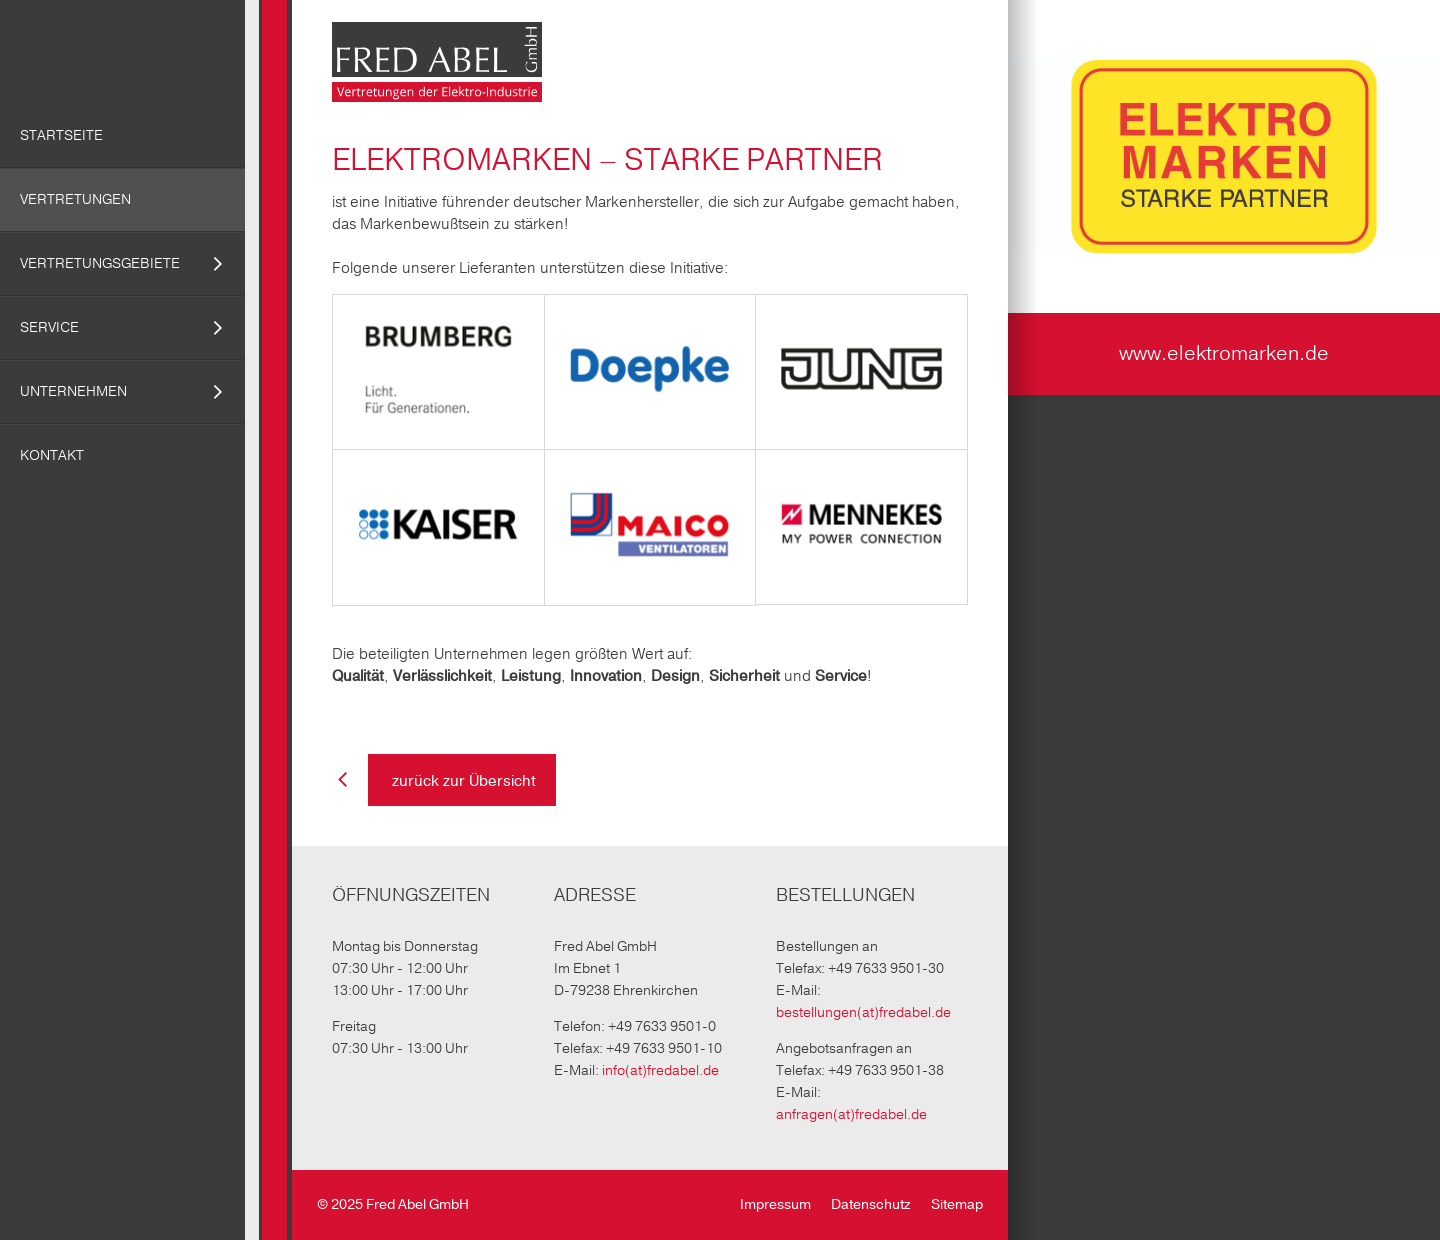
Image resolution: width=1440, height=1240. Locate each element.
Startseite (61, 135)
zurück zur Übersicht (462, 781)
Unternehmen (73, 391)
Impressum (775, 1204)
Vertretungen (75, 199)
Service (49, 327)
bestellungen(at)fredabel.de (863, 1012)
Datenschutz (871, 1204)
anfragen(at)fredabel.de (851, 1114)
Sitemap (957, 1204)
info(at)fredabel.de (660, 1070)
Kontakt (52, 455)
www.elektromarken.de (1224, 353)
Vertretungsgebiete (100, 263)
